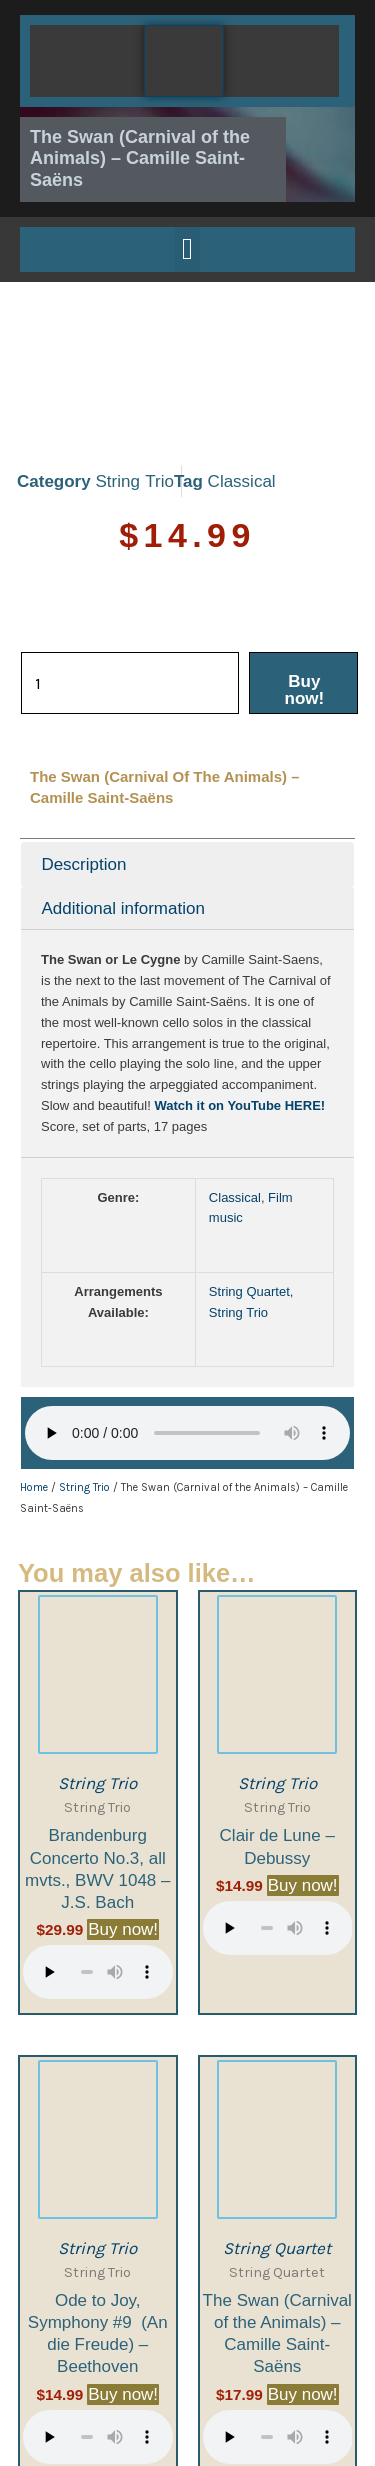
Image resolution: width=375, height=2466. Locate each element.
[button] (188, 249)
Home (34, 1384)
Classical (242, 378)
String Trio (134, 378)
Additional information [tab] (122, 805)
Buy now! (305, 587)
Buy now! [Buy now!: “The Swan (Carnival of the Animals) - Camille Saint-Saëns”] (303, 2291)
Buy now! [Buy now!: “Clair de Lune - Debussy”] (303, 1782)
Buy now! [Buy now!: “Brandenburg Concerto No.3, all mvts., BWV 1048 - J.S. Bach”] (123, 1826)
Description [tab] (83, 761)
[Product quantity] (130, 580)
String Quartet (249, 1188)
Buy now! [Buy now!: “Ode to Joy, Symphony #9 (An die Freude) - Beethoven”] (123, 2291)
